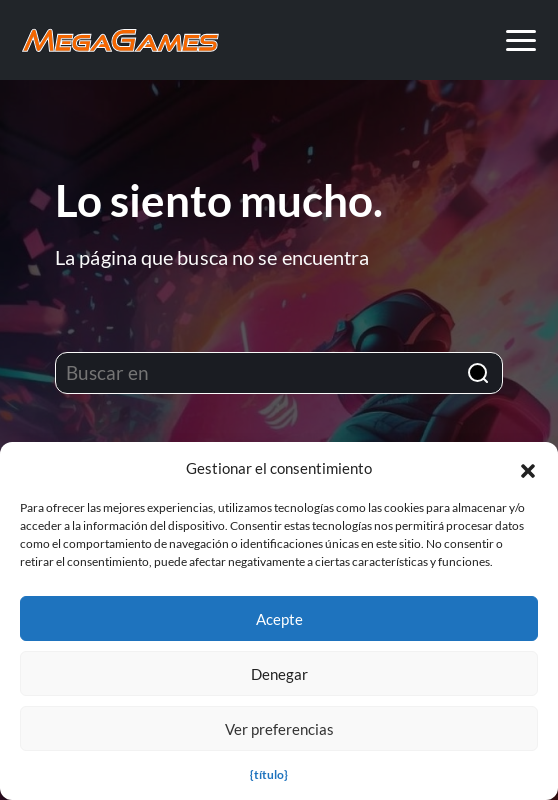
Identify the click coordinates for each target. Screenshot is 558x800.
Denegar (279, 674)
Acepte (279, 619)
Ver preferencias (279, 729)
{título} (269, 774)
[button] (528, 468)
